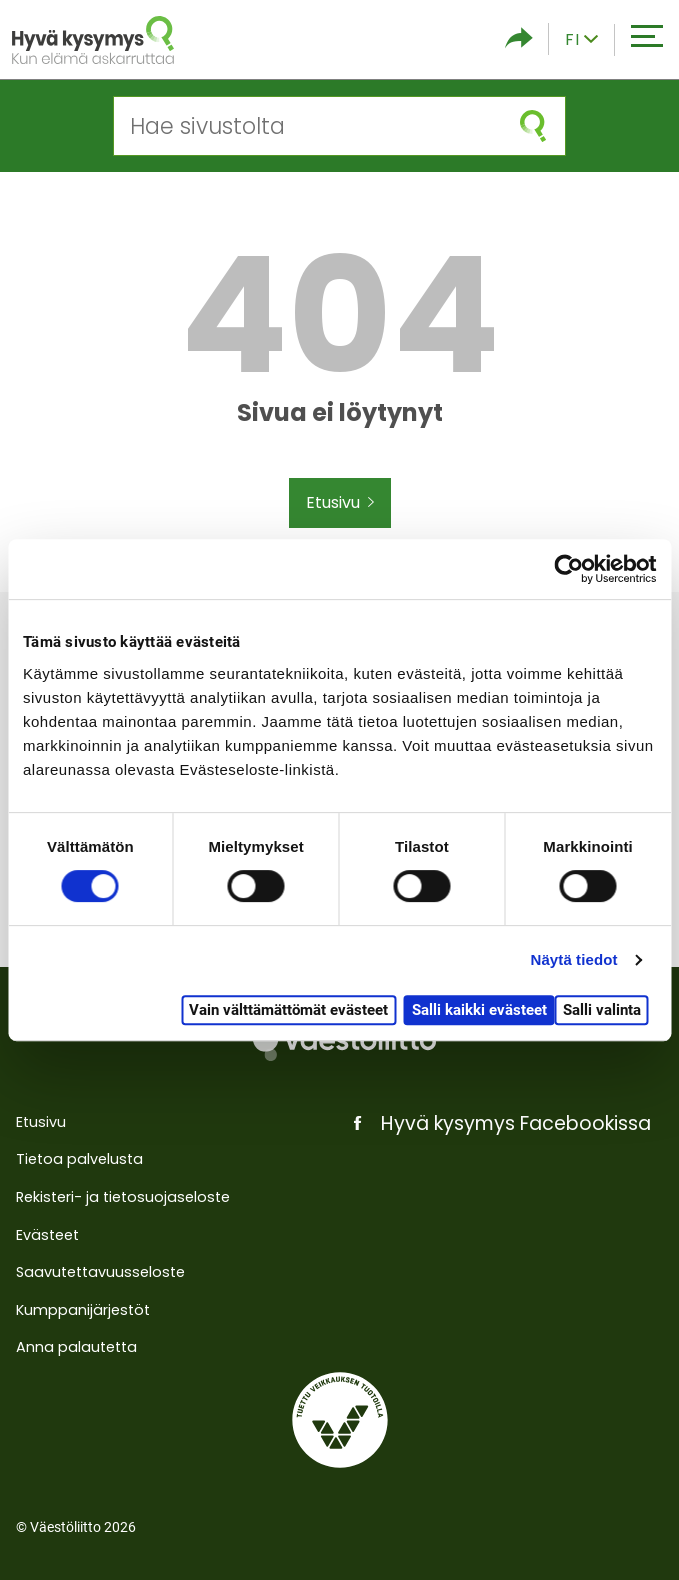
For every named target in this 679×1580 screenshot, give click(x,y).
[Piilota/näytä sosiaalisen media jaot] (519, 39)
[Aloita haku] (533, 126)
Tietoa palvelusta (79, 1159)
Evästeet (47, 1235)
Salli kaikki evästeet (479, 1010)
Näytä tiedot (574, 959)
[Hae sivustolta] (307, 126)
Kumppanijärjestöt (83, 1310)
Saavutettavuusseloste (100, 1272)
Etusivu (340, 503)
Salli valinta (602, 1010)
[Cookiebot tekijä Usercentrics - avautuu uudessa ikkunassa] (568, 569)
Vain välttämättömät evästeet (288, 1010)
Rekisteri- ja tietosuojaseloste (123, 1197)
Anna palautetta (76, 1347)
